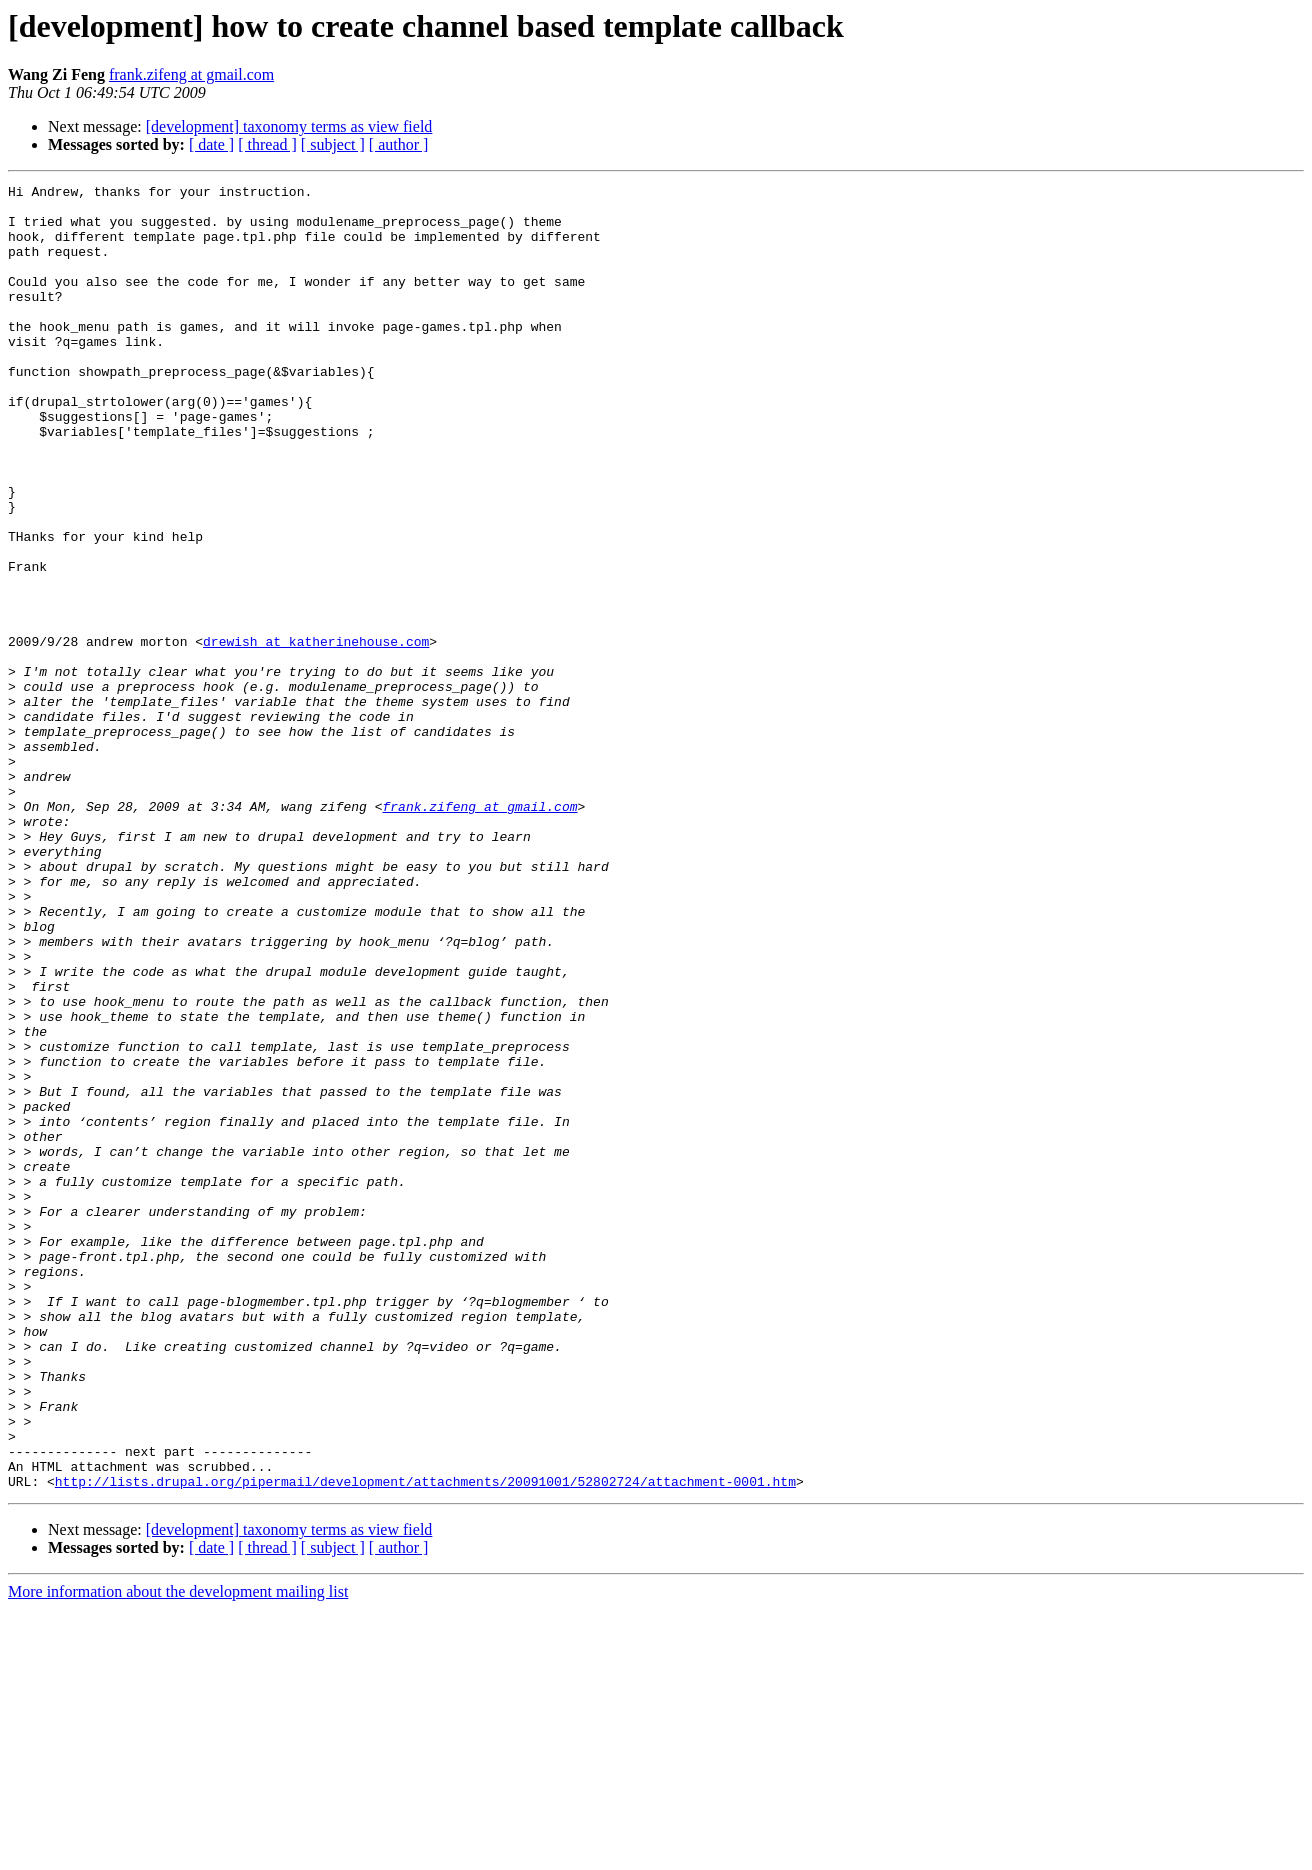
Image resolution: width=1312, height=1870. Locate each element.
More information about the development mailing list (178, 1852)
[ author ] (399, 144)
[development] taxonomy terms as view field (289, 126)
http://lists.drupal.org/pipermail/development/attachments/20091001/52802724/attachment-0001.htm (425, 1742)
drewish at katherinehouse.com (316, 734)
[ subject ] (333, 144)
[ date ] (211, 144)
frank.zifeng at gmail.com (191, 74)
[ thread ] (267, 144)
